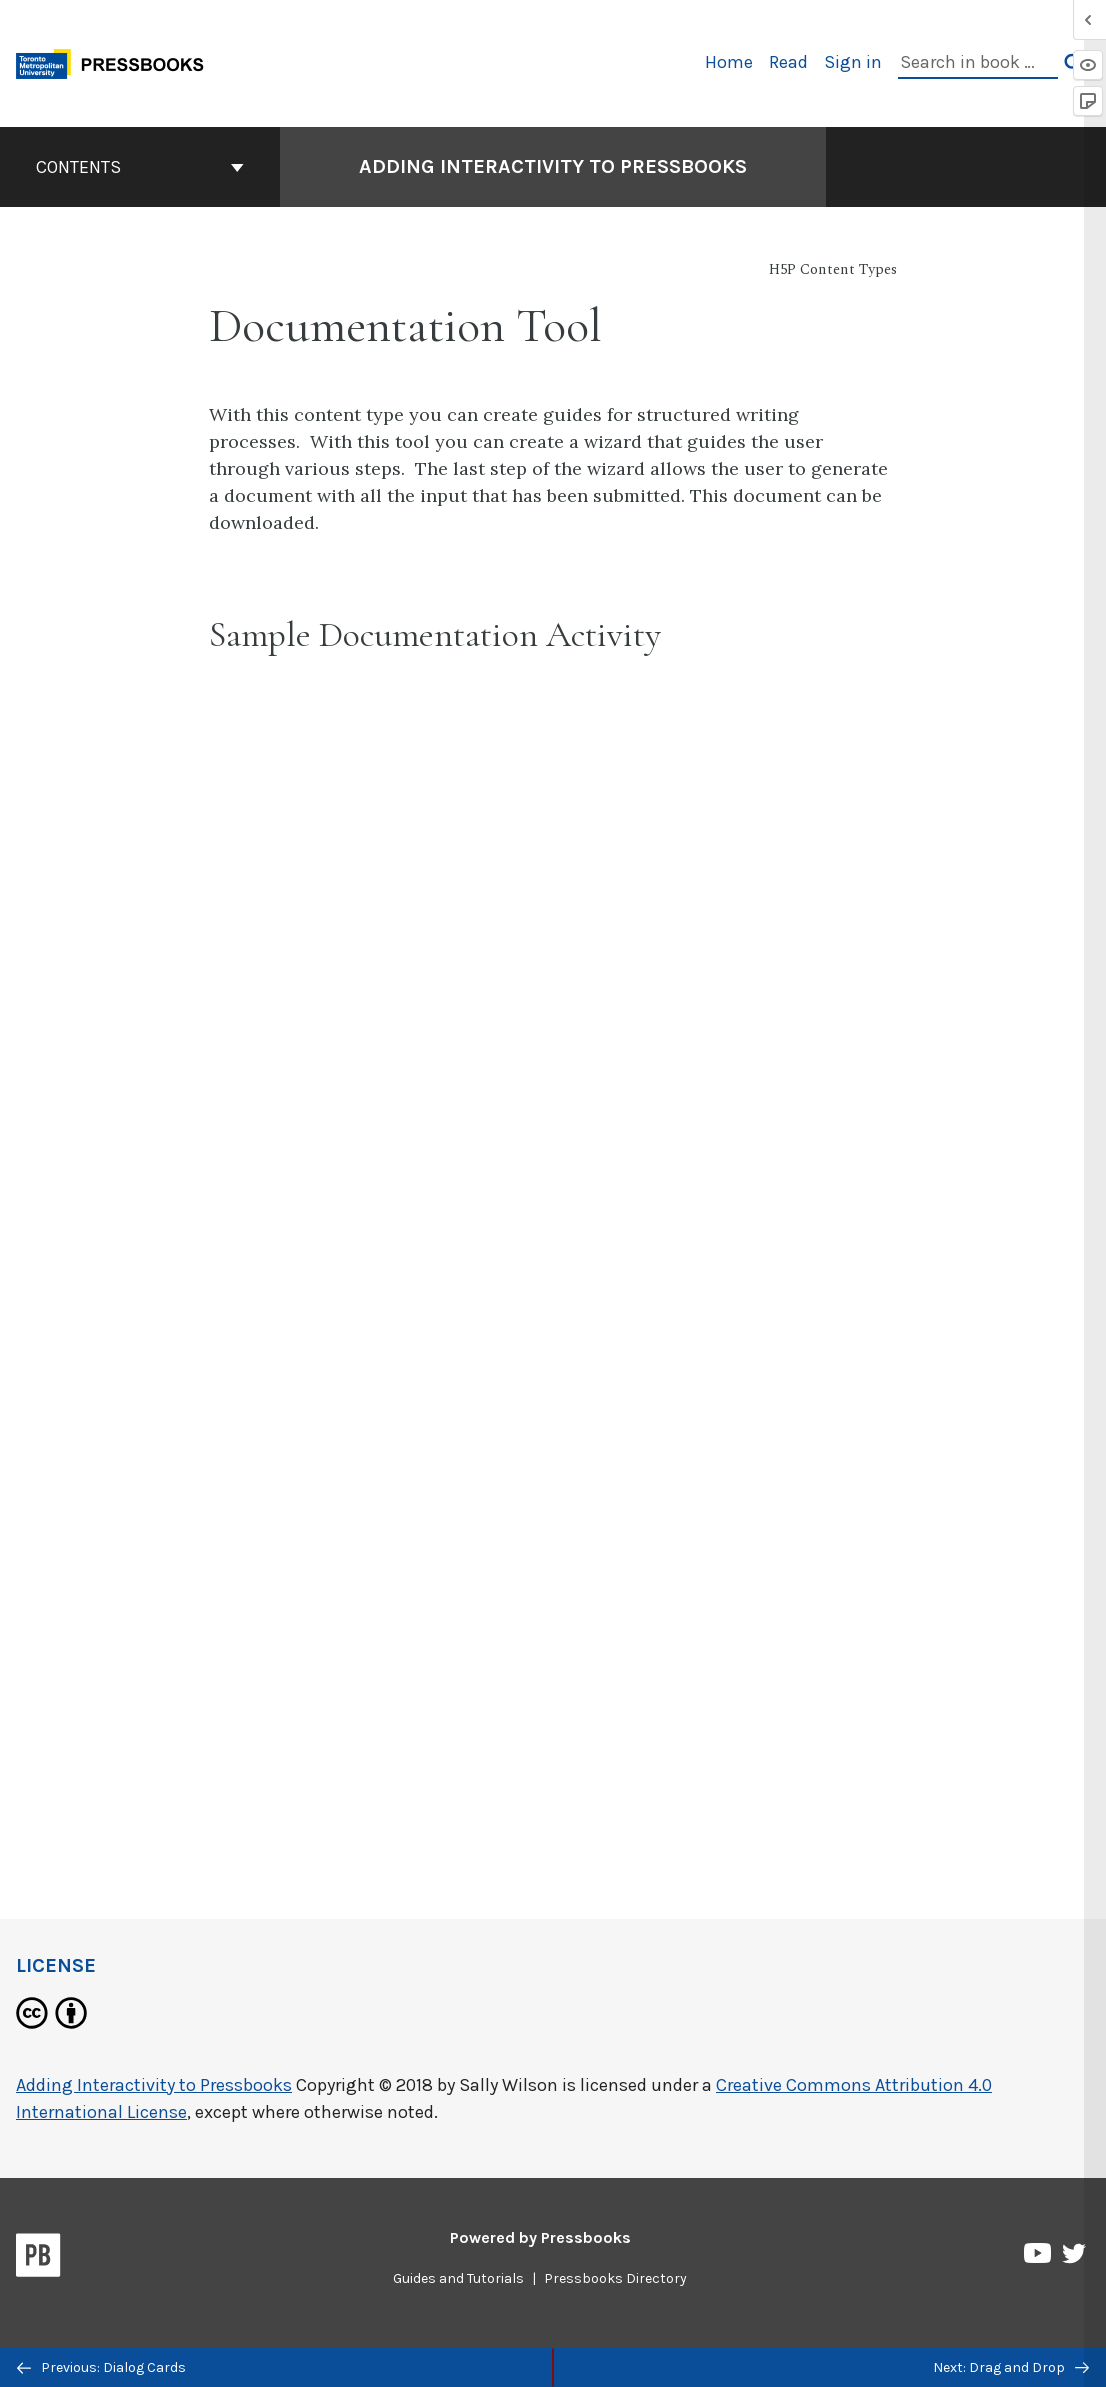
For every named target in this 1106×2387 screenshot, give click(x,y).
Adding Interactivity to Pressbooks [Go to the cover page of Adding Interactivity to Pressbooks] (553, 166)
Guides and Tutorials (458, 2278)
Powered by (540, 2237)
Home (729, 62)
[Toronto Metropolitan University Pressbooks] (117, 61)
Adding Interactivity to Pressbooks (154, 2085)
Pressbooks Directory (615, 2278)
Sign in (853, 62)
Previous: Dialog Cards (101, 2367)
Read (788, 62)
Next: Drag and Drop (1011, 2367)
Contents (140, 167)
